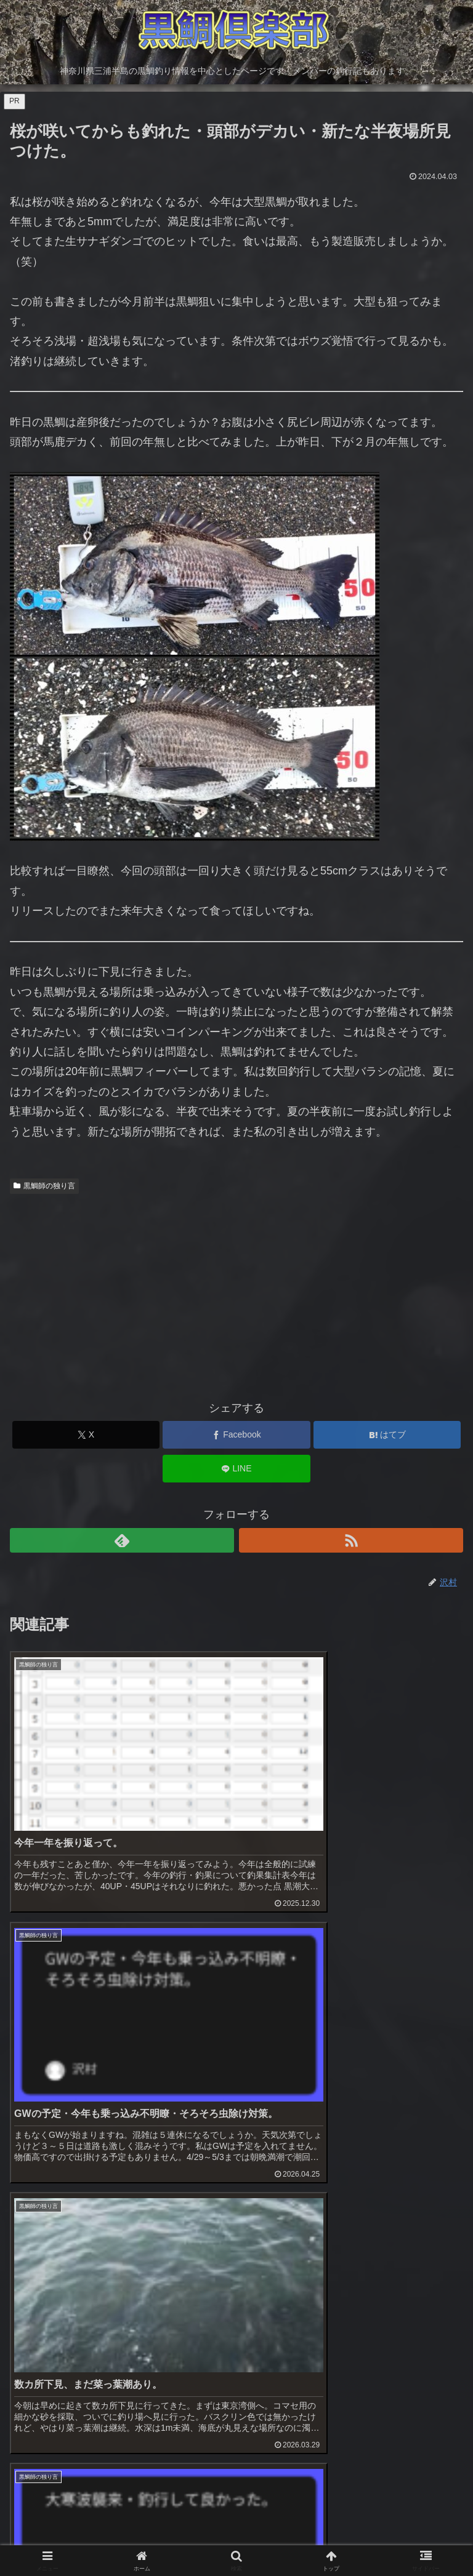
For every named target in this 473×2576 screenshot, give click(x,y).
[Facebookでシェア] (236, 1435)
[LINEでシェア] (236, 1468)
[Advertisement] (236, 1292)
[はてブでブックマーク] (387, 1435)
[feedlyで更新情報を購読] (122, 1540)
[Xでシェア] (86, 1435)
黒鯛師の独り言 (44, 1186)
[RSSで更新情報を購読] (351, 1540)
